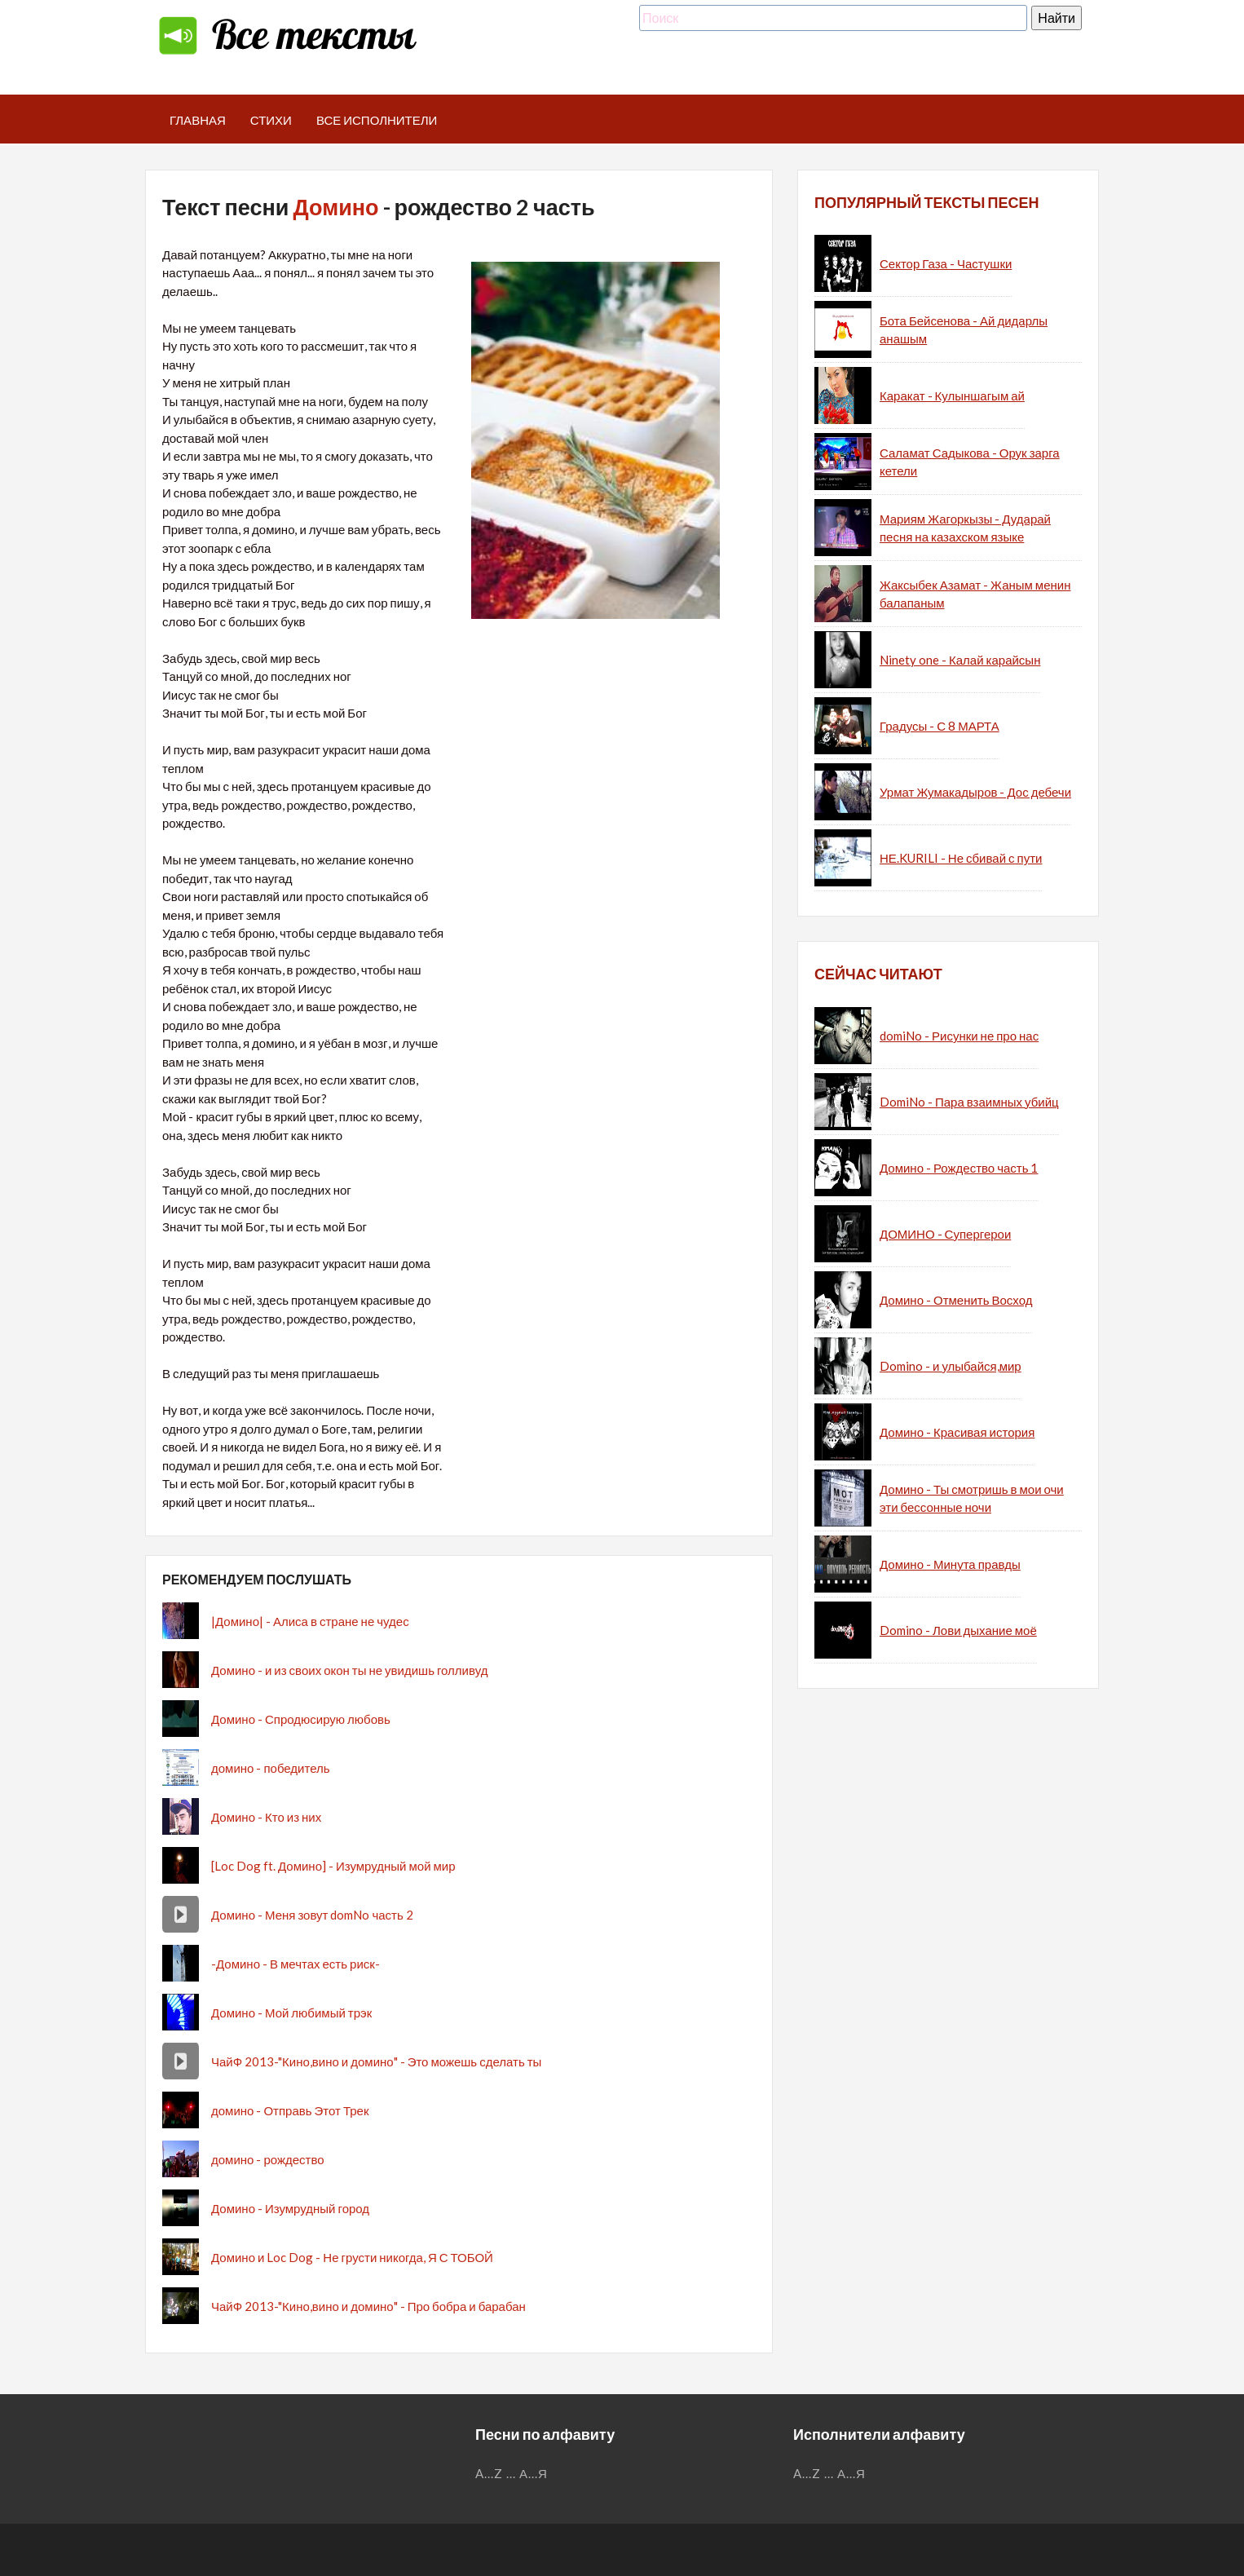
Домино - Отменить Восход (956, 1299)
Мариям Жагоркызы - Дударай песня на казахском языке (965, 528)
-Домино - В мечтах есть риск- (295, 1963)
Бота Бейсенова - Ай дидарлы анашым (964, 330)
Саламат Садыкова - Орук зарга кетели (970, 462)
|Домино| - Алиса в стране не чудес (310, 1621)
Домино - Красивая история (957, 1432)
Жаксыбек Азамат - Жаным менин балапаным (975, 594)
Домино (335, 206)
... (511, 2473)
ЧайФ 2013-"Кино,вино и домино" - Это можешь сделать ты (376, 2061)
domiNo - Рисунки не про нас (959, 1035)
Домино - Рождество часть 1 (959, 1167)
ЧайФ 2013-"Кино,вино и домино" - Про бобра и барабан (368, 2306)
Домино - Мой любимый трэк (291, 2012)
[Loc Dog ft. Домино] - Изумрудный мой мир (333, 1865)
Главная (198, 120)
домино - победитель (270, 1768)
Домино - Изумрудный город (290, 2208)
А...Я (533, 2473)
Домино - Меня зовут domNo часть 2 (312, 1914)
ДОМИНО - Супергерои (945, 1233)
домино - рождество (267, 2159)
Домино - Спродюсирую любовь (300, 1719)
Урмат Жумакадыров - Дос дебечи (975, 791)
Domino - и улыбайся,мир (950, 1366)
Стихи (271, 120)
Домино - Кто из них (266, 1816)
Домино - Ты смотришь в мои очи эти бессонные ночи (972, 1498)
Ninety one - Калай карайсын (960, 659)
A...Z (489, 2473)
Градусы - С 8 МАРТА (939, 725)
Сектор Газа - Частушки (946, 263)
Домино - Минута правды (950, 1564)
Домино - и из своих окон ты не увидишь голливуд (349, 1670)
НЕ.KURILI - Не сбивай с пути (961, 858)
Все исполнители (377, 120)
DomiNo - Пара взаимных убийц (969, 1101)
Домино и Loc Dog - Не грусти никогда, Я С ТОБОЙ (352, 2257)
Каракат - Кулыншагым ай (952, 395)
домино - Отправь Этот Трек (289, 2110)
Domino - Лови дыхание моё (958, 1630)
